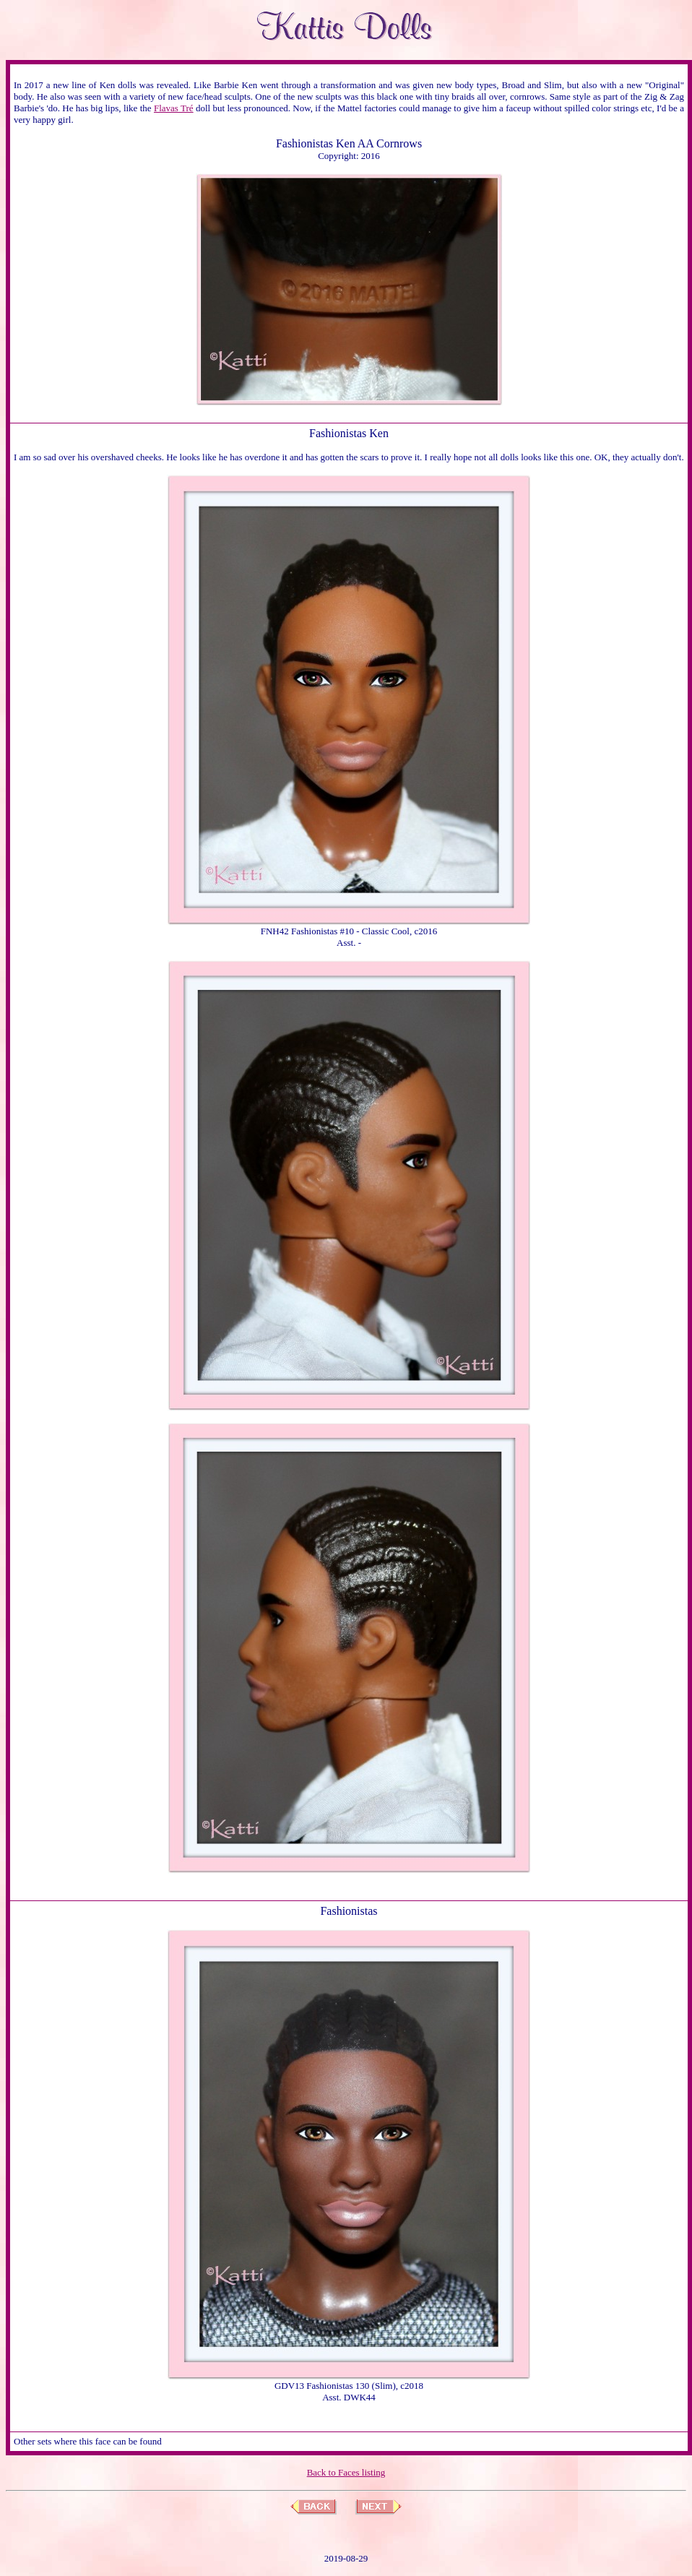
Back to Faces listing (346, 2472)
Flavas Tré (174, 108)
